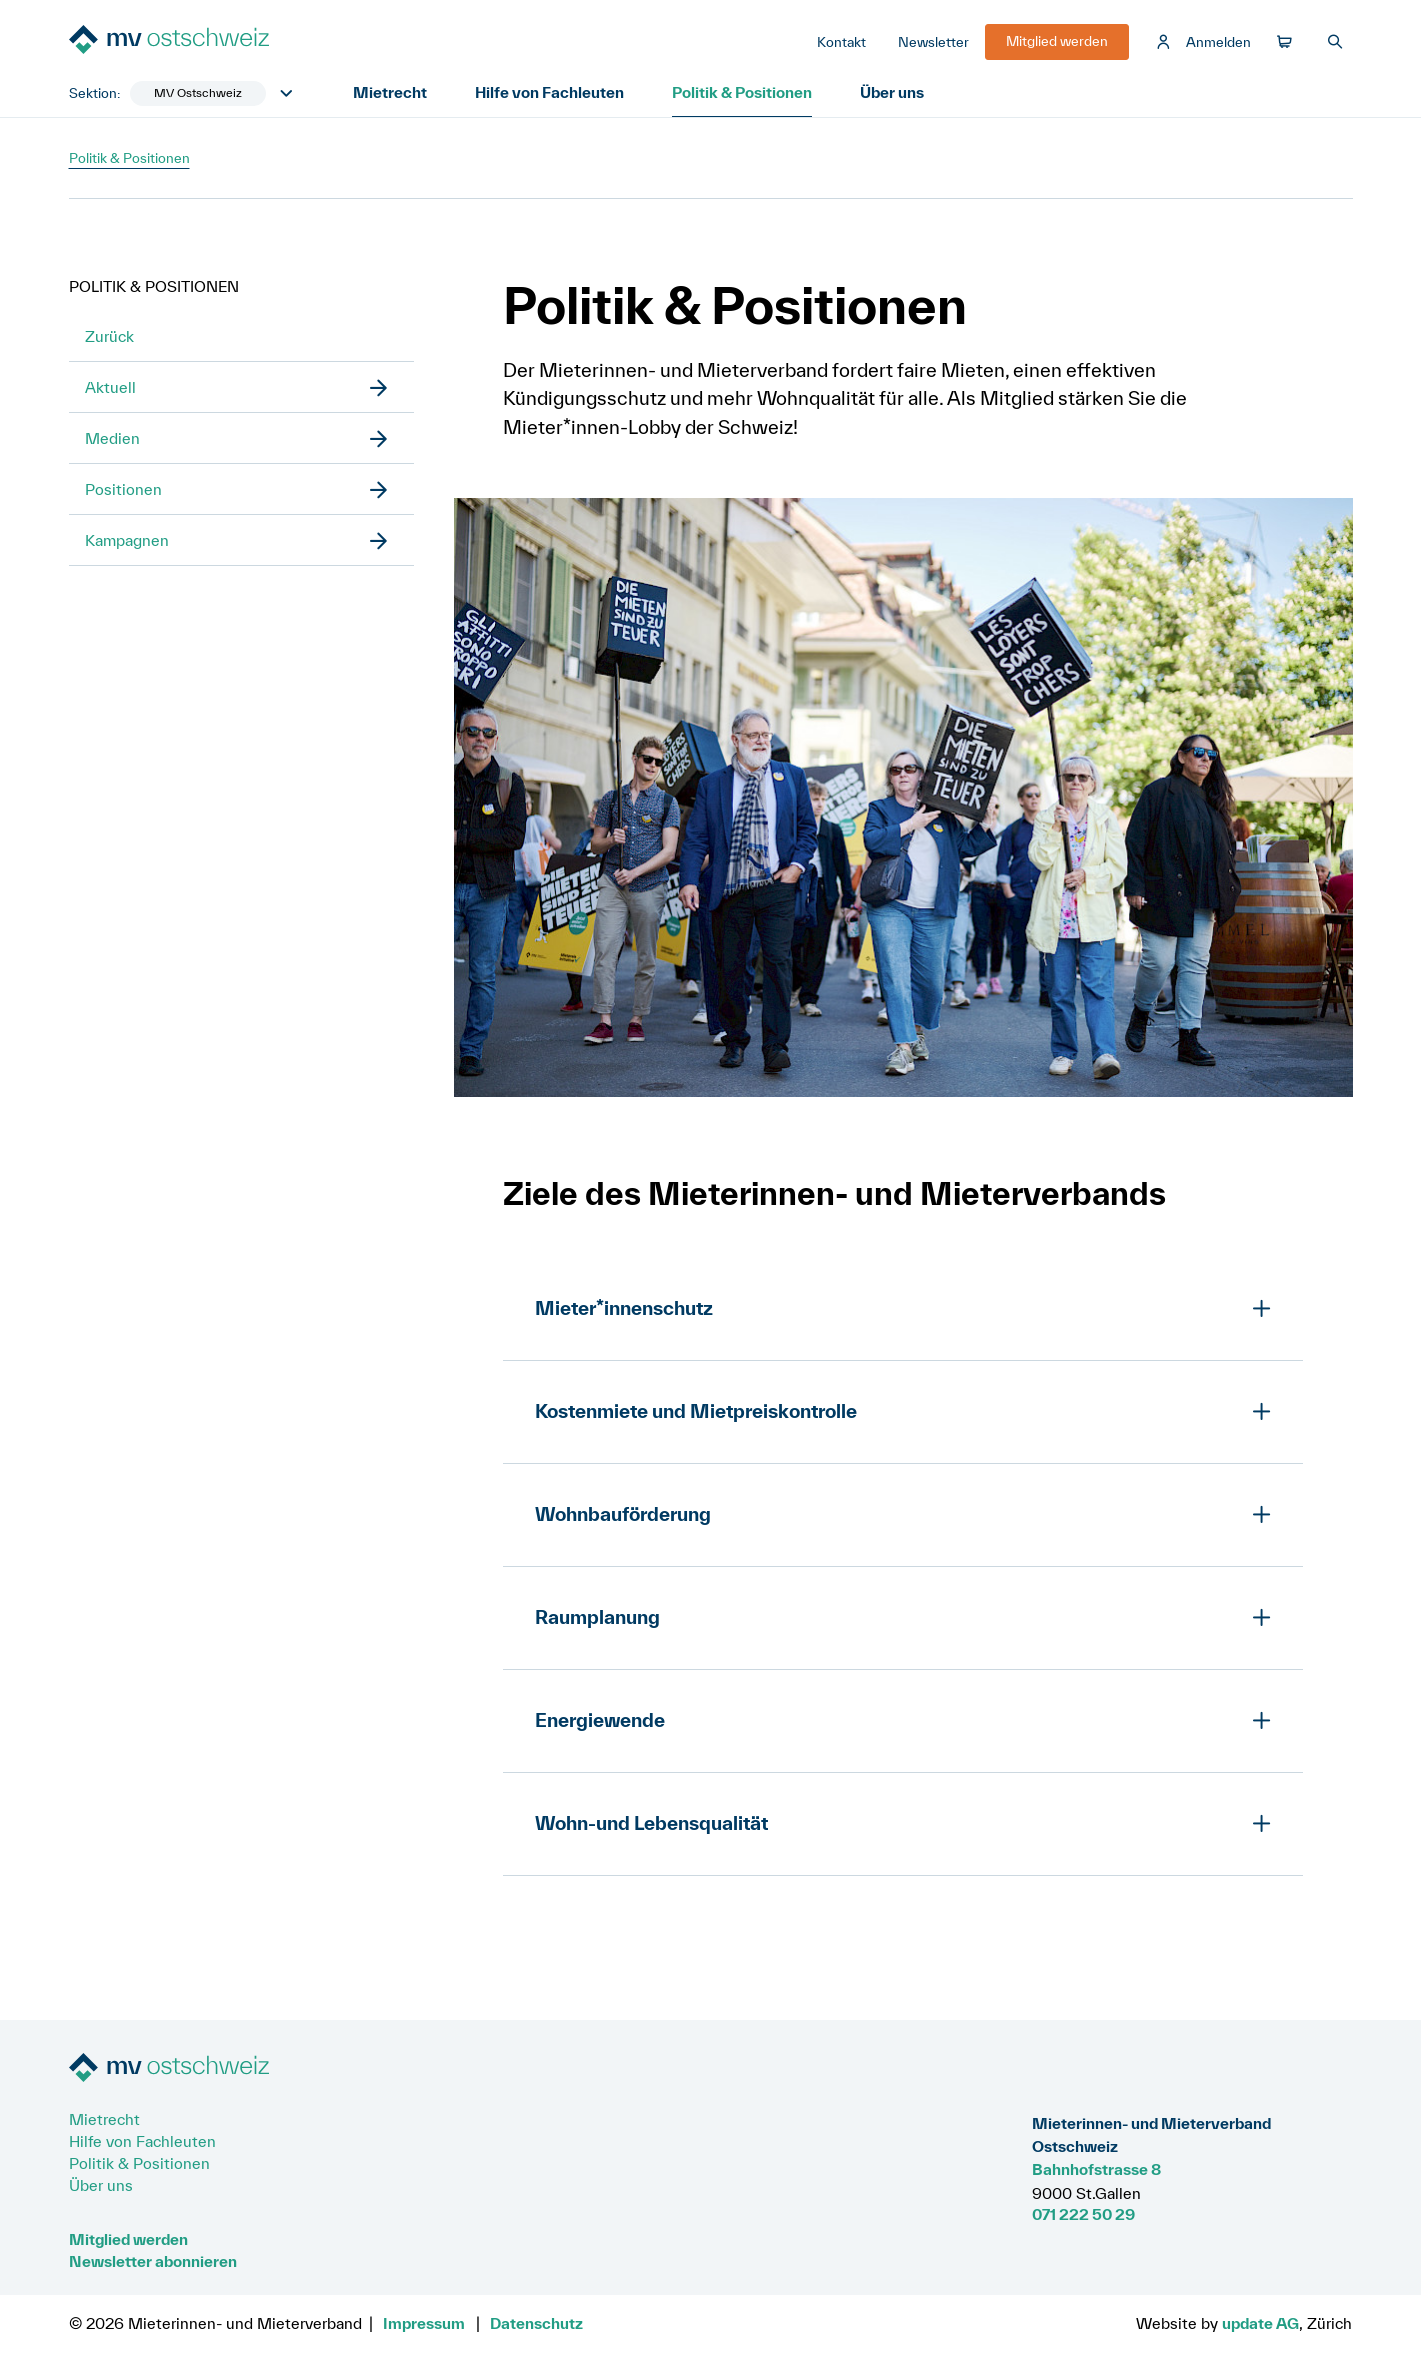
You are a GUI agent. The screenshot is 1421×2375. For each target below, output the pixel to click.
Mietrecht (390, 92)
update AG (1260, 2323)
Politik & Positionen (742, 92)
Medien (112, 438)
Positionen (123, 489)
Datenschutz (536, 2323)
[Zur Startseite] (219, 41)
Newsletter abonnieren (153, 2261)
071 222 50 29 (1083, 2214)
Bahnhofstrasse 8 (1096, 2169)
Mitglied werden (128, 2239)
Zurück (109, 336)
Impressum (424, 2323)
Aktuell (110, 387)
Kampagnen (127, 540)
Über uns (892, 92)
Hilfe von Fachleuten (549, 92)
